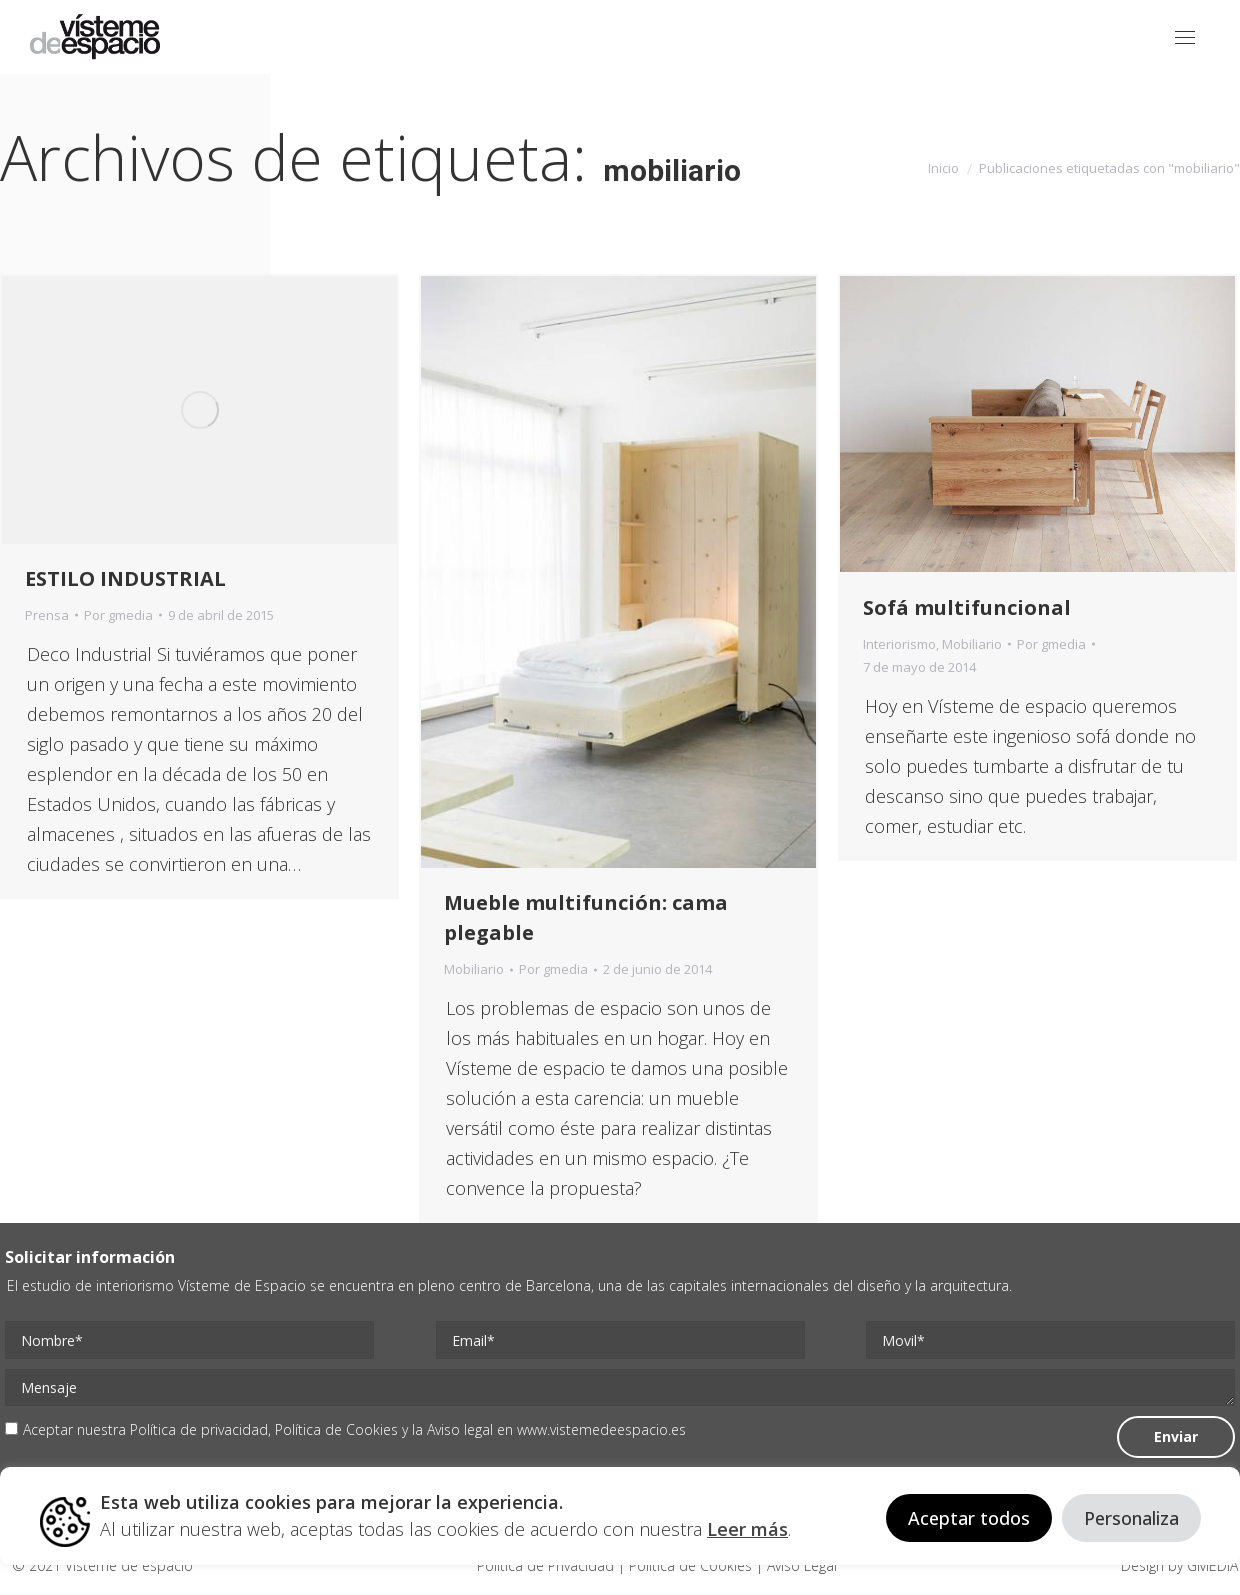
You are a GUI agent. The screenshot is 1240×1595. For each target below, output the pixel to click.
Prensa (47, 615)
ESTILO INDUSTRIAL (125, 578)
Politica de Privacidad (547, 1565)
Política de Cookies (336, 1429)
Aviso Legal (800, 1565)
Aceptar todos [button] (969, 1518)
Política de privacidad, (202, 1429)
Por (118, 615)
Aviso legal (460, 1429)
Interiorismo (899, 644)
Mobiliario (474, 969)
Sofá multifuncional (967, 607)
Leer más (747, 1529)
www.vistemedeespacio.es (601, 1429)
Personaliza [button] (1131, 1518)
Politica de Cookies (690, 1565)
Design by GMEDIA (1179, 1565)
